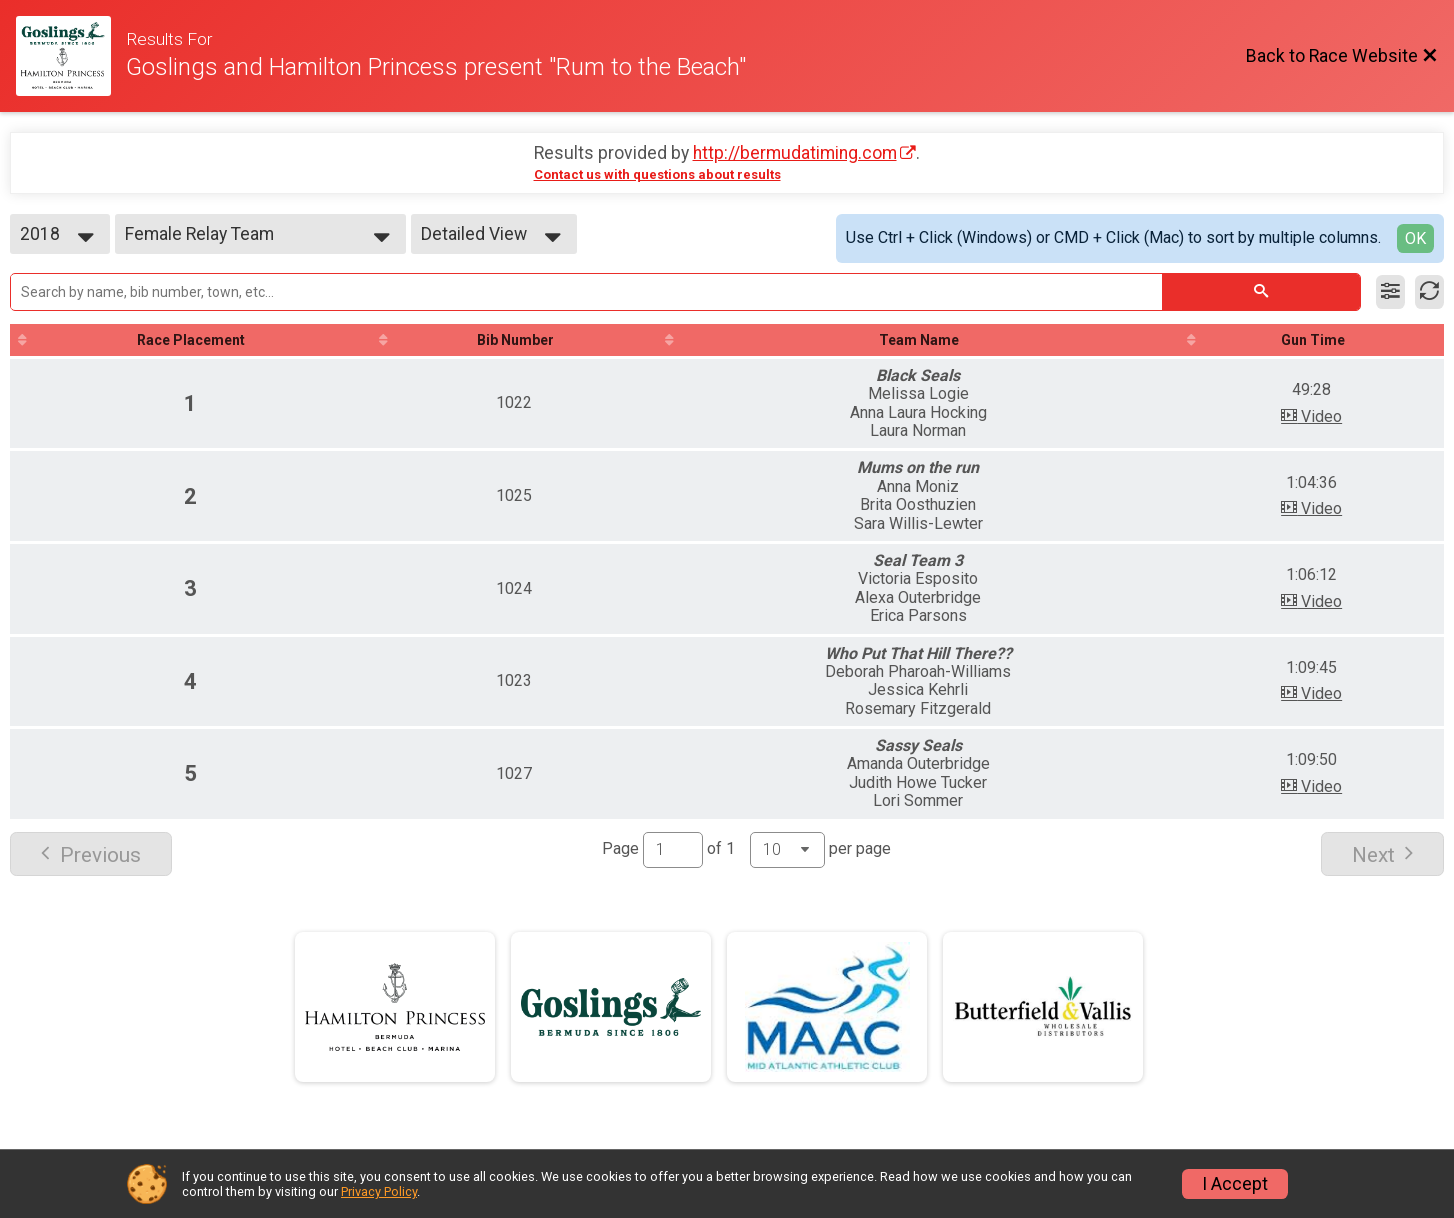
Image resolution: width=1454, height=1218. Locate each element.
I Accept (1235, 1184)
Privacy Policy (379, 1191)
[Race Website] (71, 56)
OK (1415, 238)
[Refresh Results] (1429, 292)
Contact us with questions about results (657, 174)
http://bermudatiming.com (795, 153)
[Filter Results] (1390, 292)
